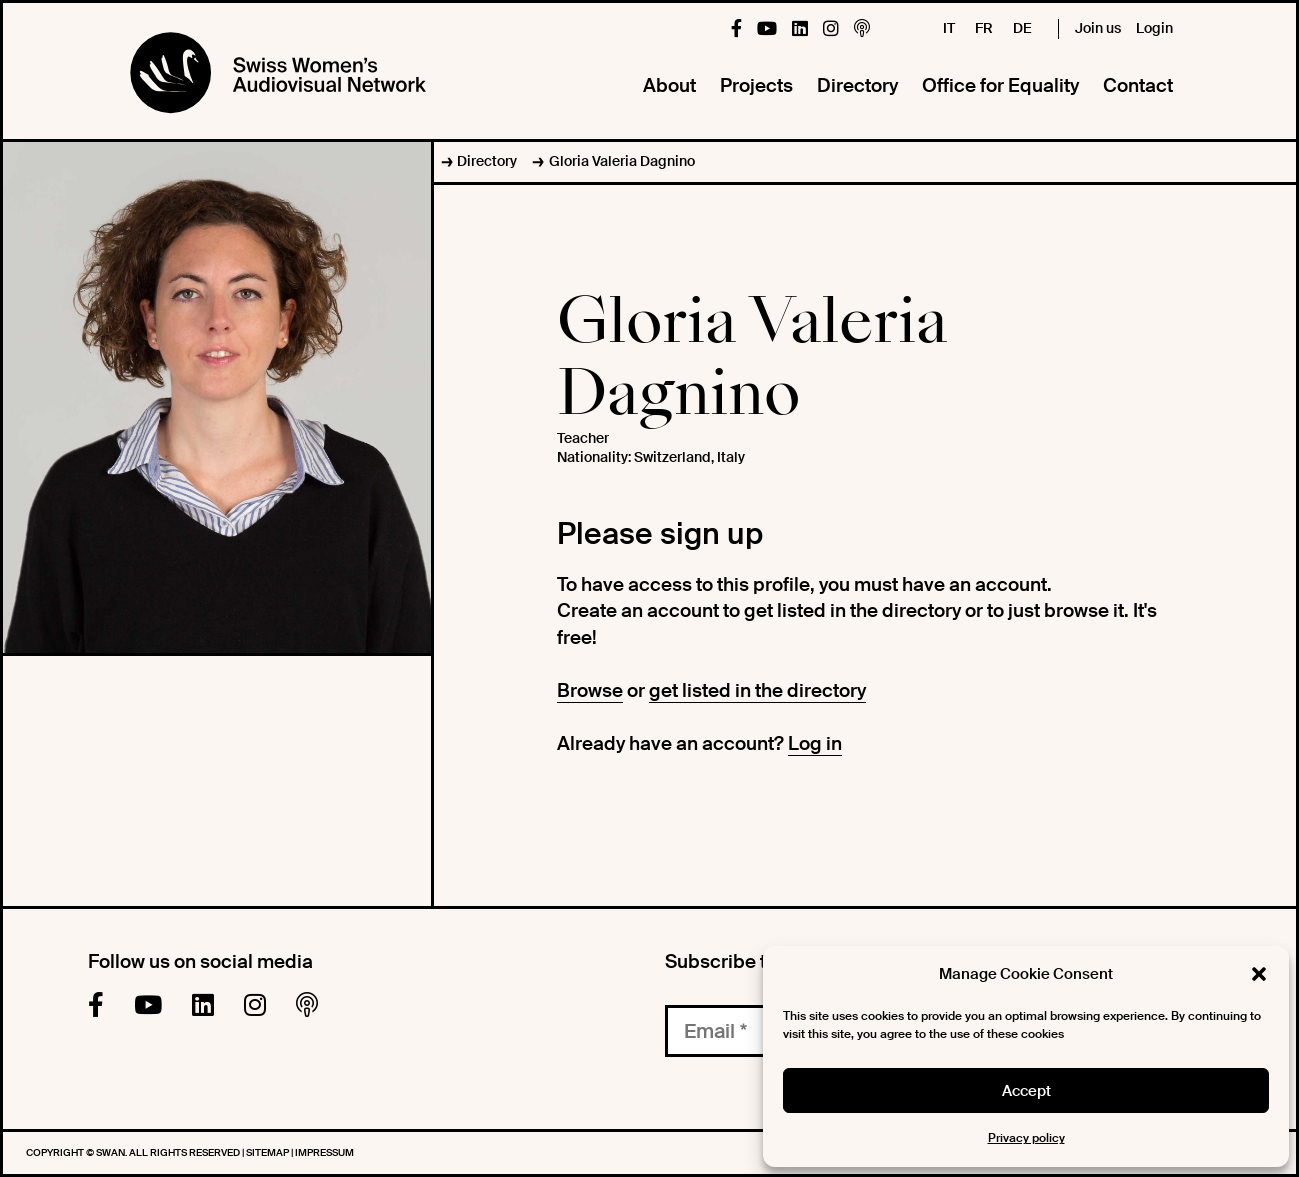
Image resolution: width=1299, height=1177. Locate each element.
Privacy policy (1026, 1138)
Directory (857, 85)
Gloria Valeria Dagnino (622, 161)
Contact (1138, 85)
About (669, 85)
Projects (756, 85)
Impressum (324, 1152)
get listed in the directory (757, 690)
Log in (815, 743)
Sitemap (268, 1152)
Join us (1098, 28)
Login (1154, 28)
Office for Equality (1000, 85)
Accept (1026, 1091)
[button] (1259, 974)
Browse (590, 690)
